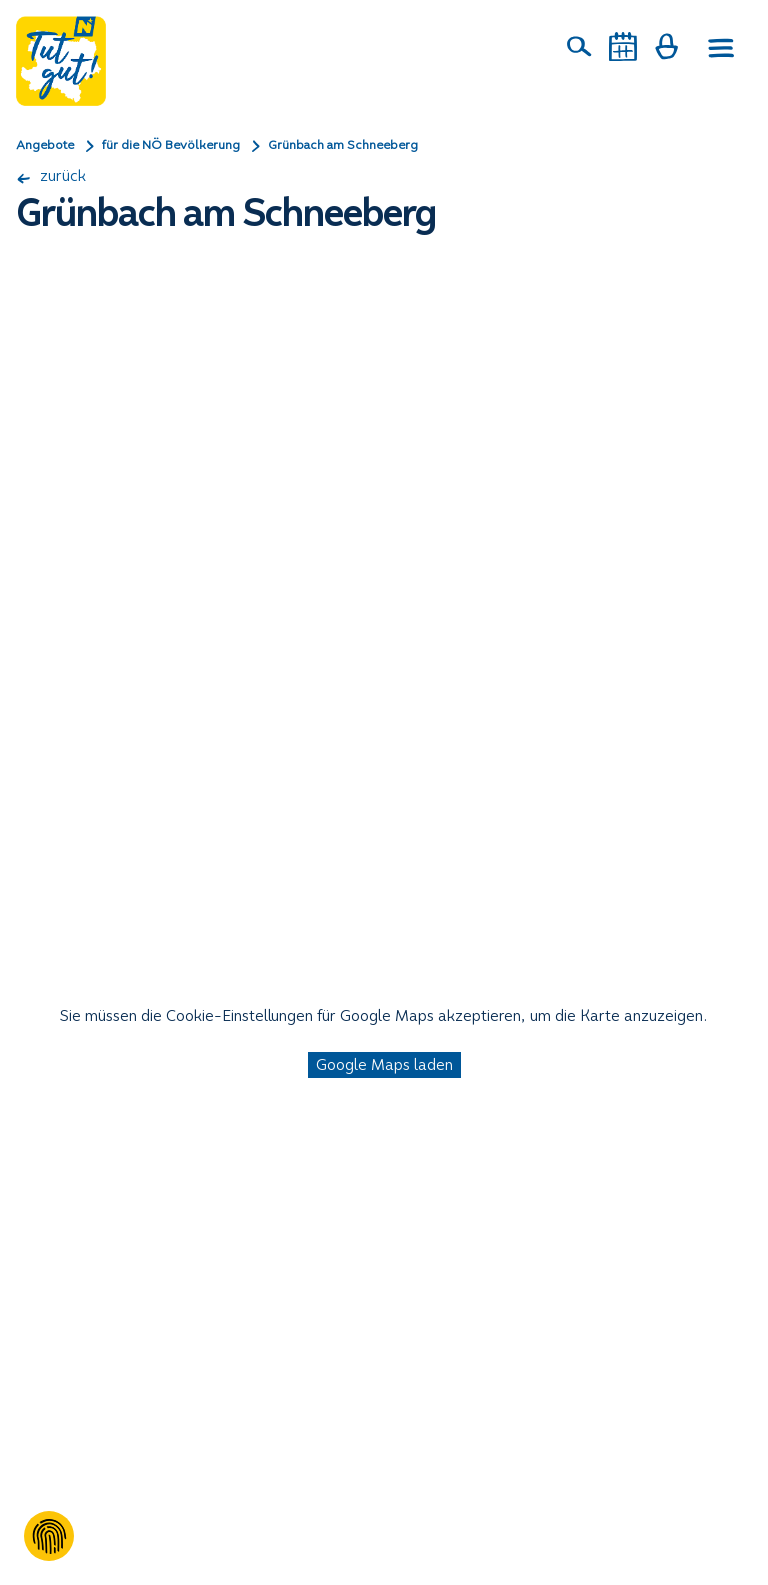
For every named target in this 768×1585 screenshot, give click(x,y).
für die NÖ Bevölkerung (171, 145)
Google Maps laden (384, 1064)
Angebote (45, 145)
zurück (51, 175)
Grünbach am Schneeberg (343, 145)
